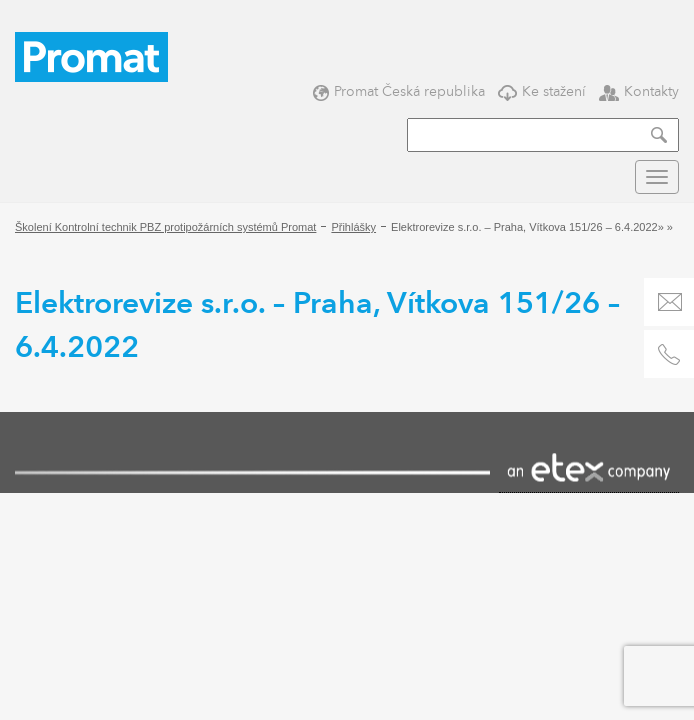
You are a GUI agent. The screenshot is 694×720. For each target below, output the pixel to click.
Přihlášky (353, 227)
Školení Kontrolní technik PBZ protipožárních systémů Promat (165, 227)
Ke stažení (542, 91)
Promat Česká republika (399, 91)
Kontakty (639, 91)
